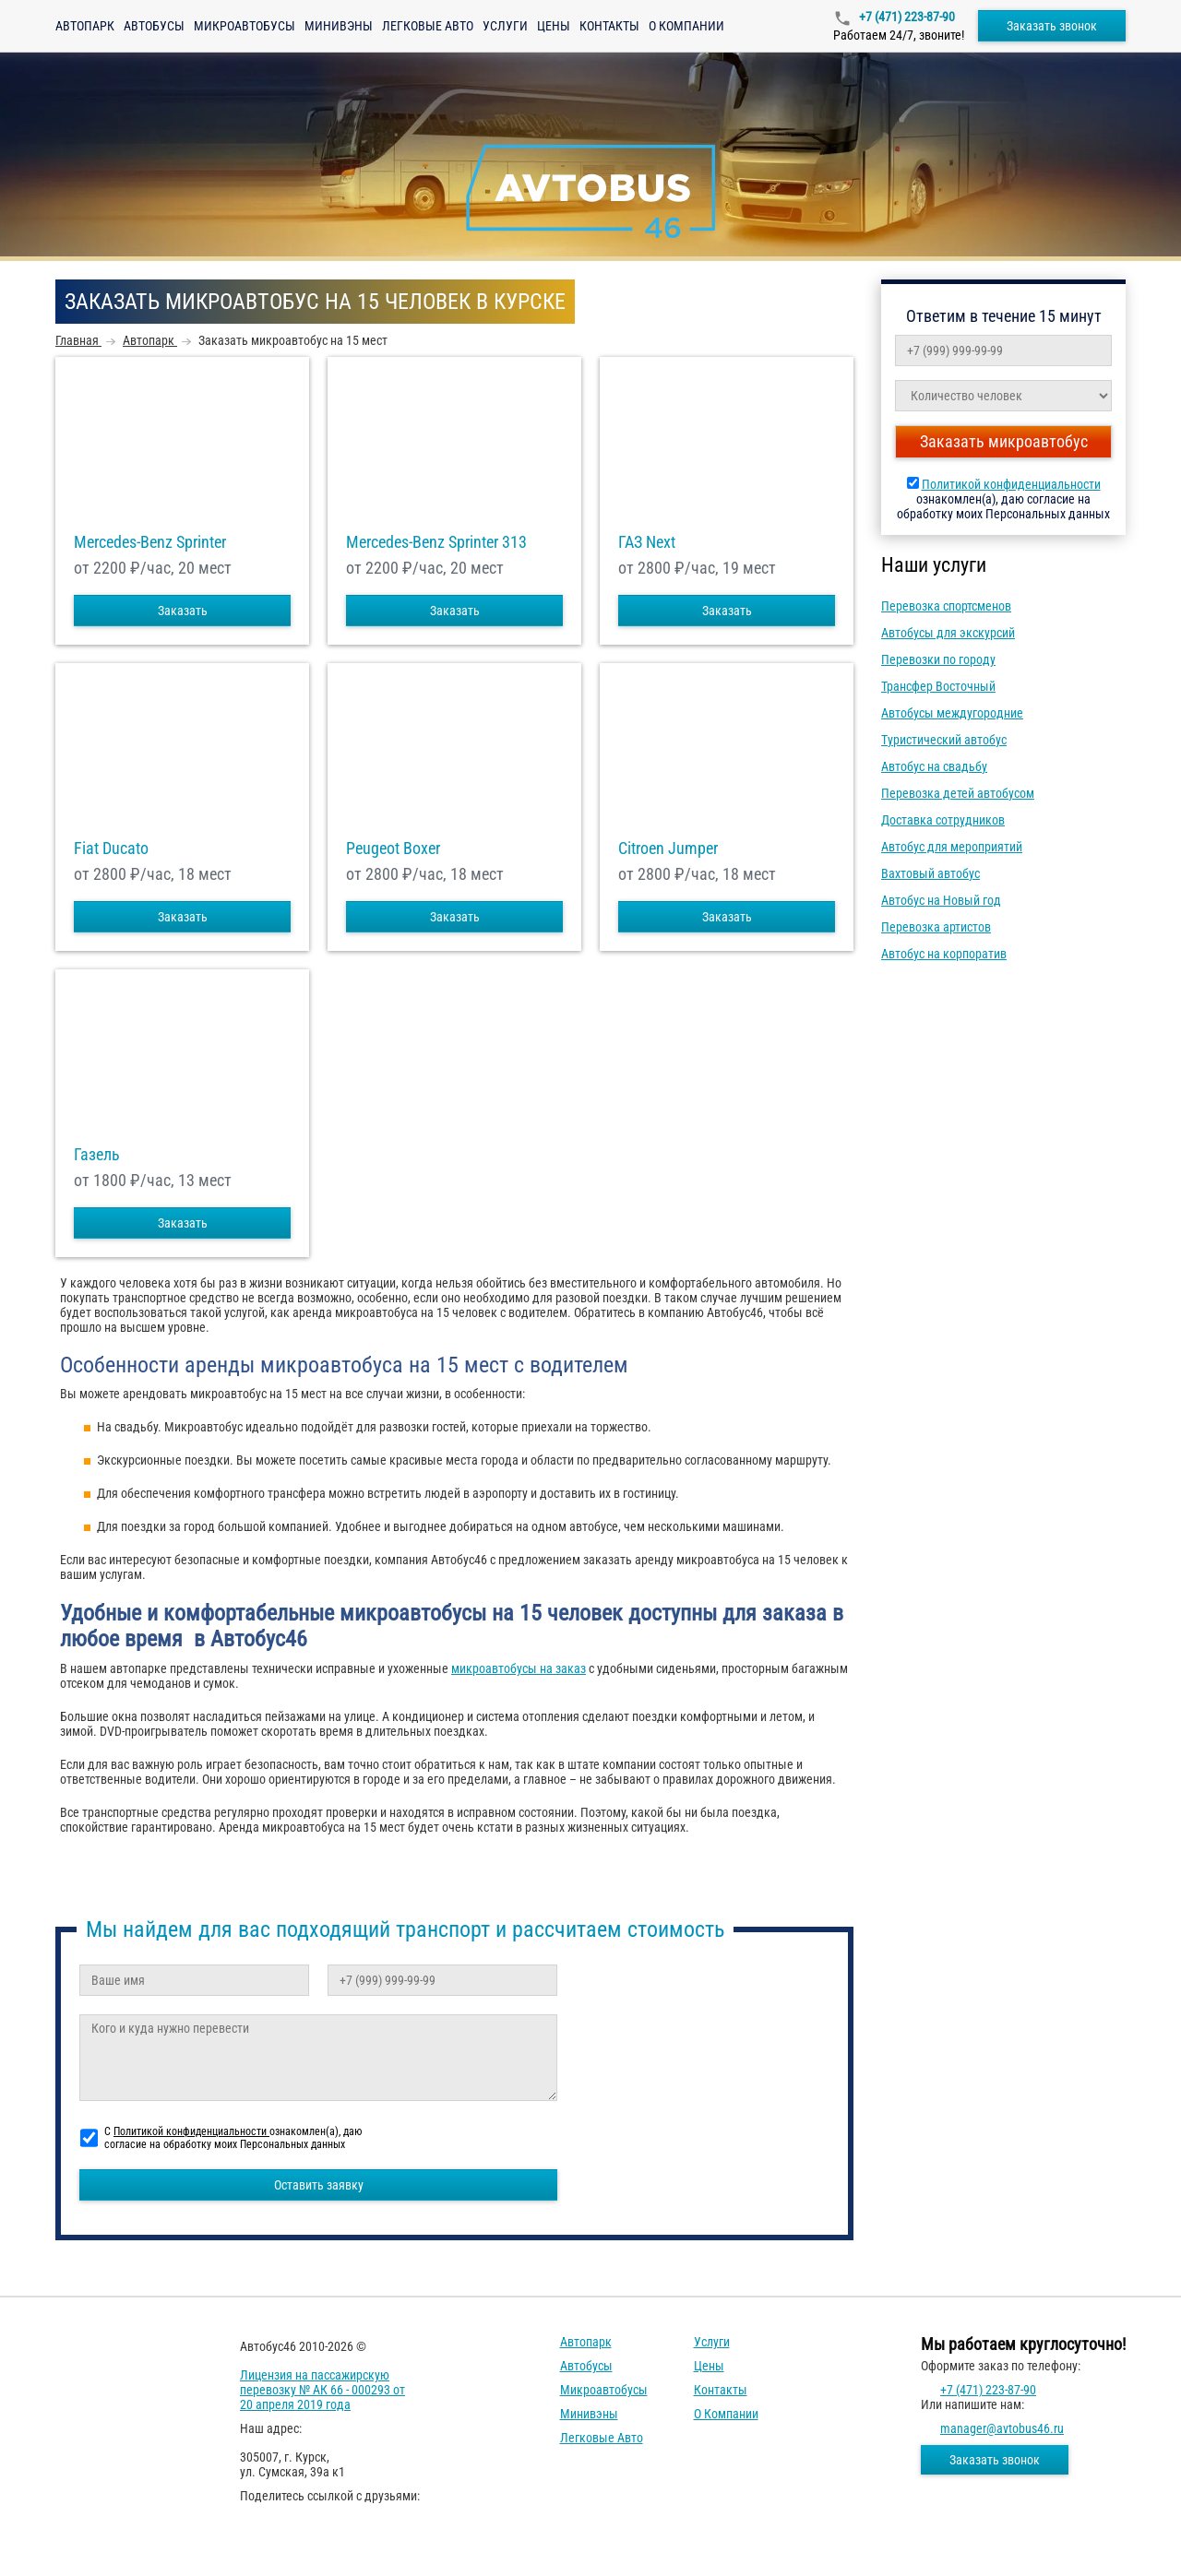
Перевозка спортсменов (946, 606)
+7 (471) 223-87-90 (905, 16)
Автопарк (84, 25)
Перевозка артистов (936, 927)
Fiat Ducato (111, 848)
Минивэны (338, 25)
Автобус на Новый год (941, 900)
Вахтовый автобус (930, 873)
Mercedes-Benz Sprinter (150, 542)
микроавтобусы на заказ (518, 1668)
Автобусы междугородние (952, 713)
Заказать (183, 610)
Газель (97, 1154)
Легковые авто (427, 25)
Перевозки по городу (938, 659)
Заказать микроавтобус (1004, 441)
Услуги (505, 25)
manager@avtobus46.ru (1002, 2428)
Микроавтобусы (244, 25)
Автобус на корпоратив (944, 953)
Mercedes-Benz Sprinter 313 (436, 542)
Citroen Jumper (668, 848)
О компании (686, 25)
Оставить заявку (319, 2185)
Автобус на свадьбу (934, 766)
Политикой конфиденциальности (1011, 484)
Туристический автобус (944, 739)
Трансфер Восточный (938, 686)
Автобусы (154, 25)
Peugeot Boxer (393, 848)
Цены (553, 25)
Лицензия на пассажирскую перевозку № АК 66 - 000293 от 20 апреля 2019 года (322, 2390)
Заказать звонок (1052, 25)
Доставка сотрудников (943, 820)
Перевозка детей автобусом (957, 793)
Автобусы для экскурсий (948, 632)
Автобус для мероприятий (951, 846)
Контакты (609, 25)
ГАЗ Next (646, 542)
